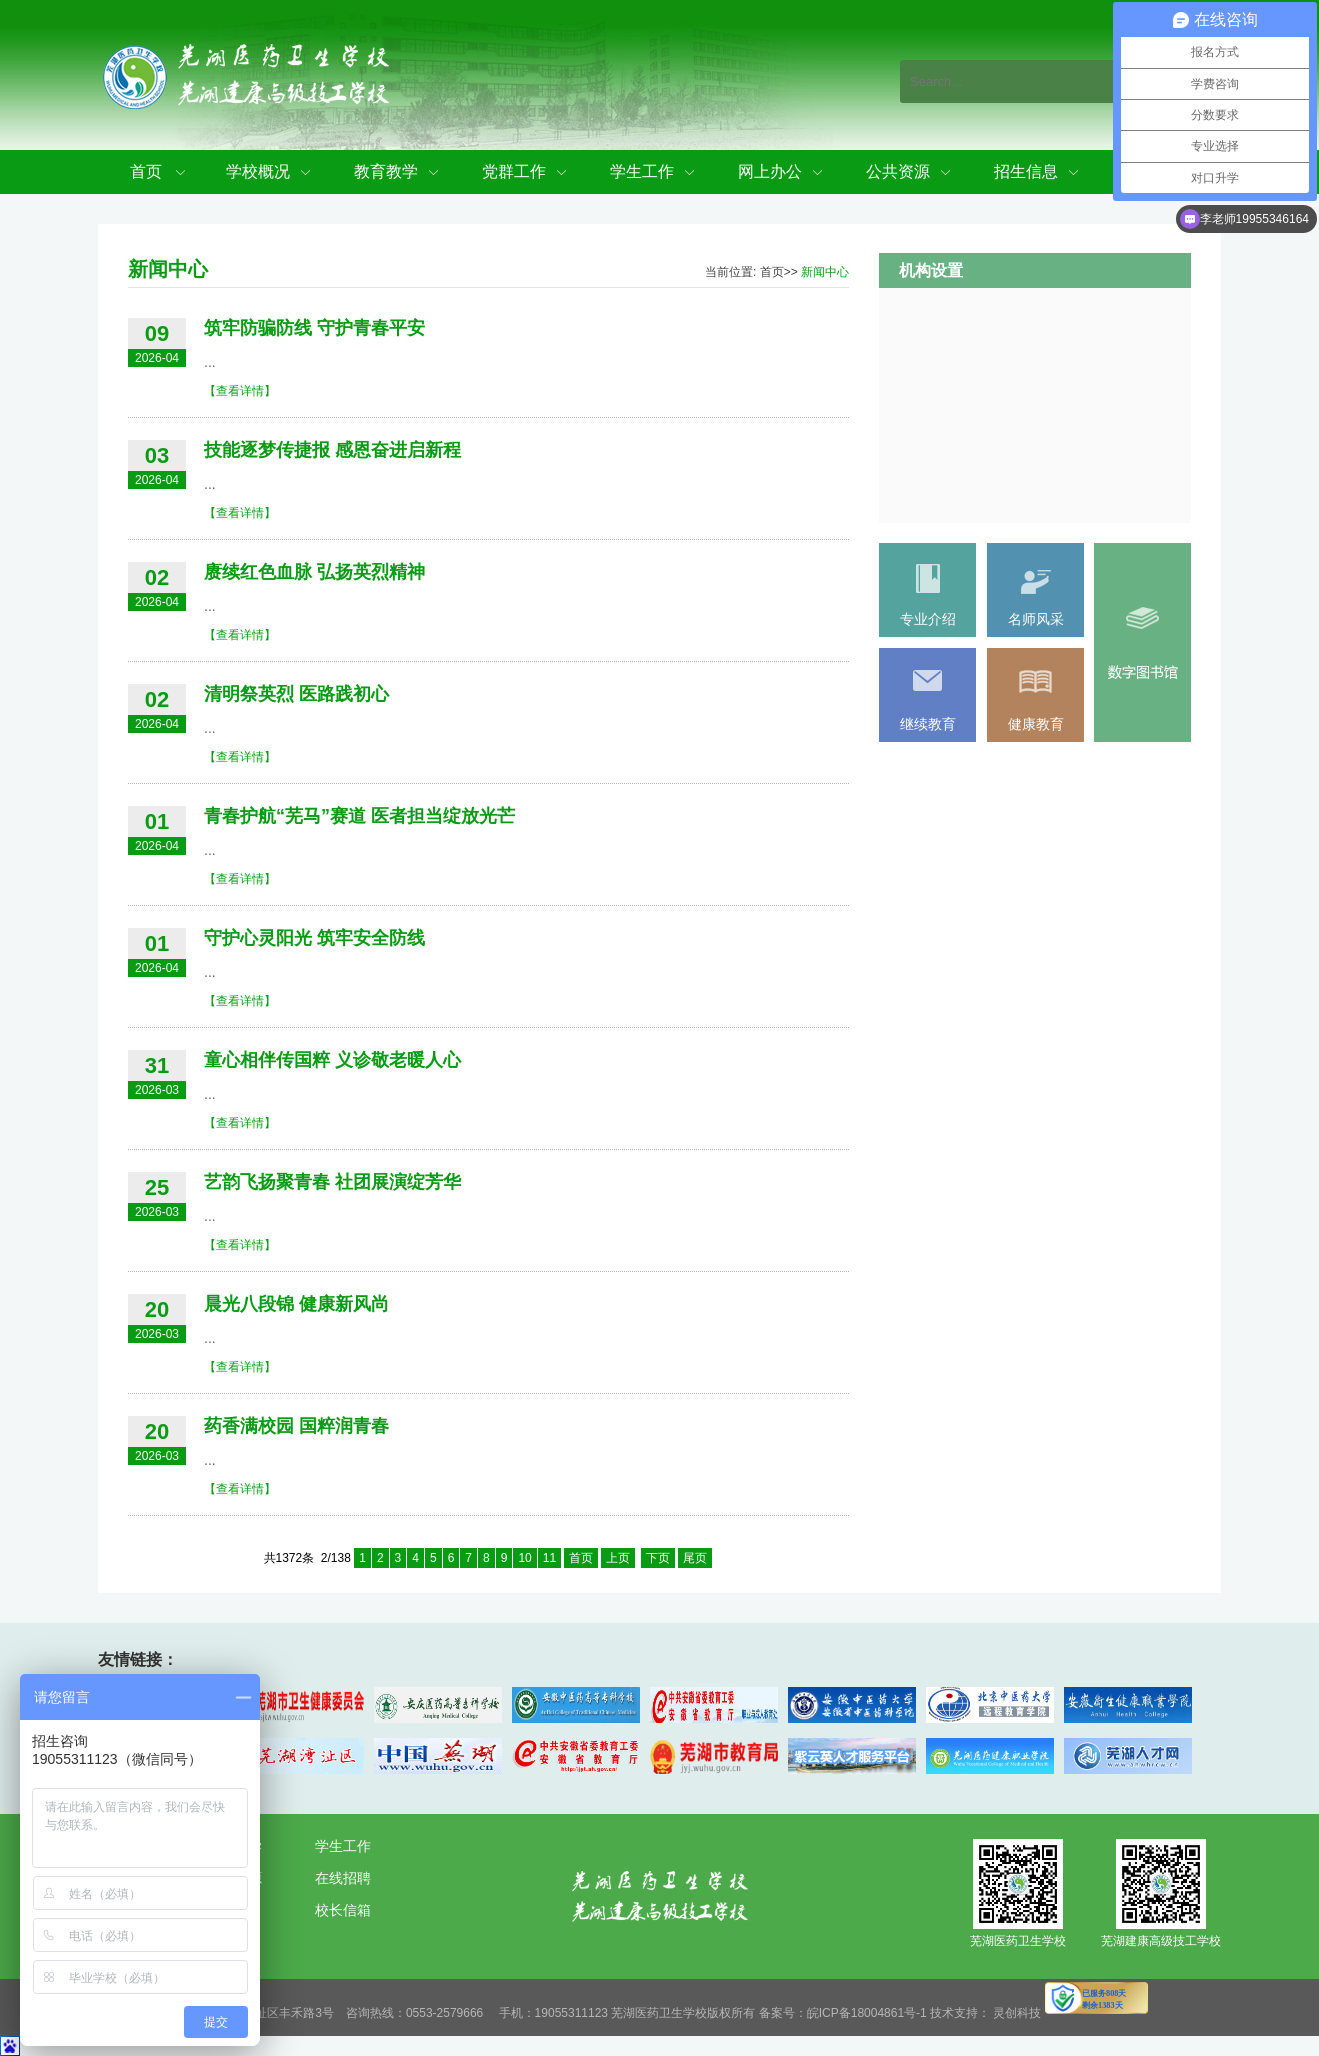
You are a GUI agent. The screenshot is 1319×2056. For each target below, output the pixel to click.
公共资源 (898, 171)
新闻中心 (825, 272)
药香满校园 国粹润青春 (296, 1426)
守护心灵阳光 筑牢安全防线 (314, 938)
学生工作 (642, 171)
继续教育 (928, 724)
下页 (658, 1558)
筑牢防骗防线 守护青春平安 (314, 328)
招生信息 (1026, 171)
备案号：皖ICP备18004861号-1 (843, 2013)
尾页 (695, 1558)
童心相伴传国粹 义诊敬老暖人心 (332, 1060)
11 (549, 1558)
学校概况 (258, 171)
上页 (618, 1558)
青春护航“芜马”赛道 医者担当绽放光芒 (359, 816)
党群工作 (514, 171)
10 (524, 1558)
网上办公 (770, 171)
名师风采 (1036, 619)
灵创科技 (1017, 2013)
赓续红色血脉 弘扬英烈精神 (314, 572)
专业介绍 (928, 619)
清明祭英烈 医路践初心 (296, 694)
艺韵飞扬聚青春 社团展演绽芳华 (332, 1182)
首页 (146, 171)
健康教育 (1036, 724)
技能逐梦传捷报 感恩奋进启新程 (332, 450)
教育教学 (386, 171)
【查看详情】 (240, 391)
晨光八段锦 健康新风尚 (296, 1304)
